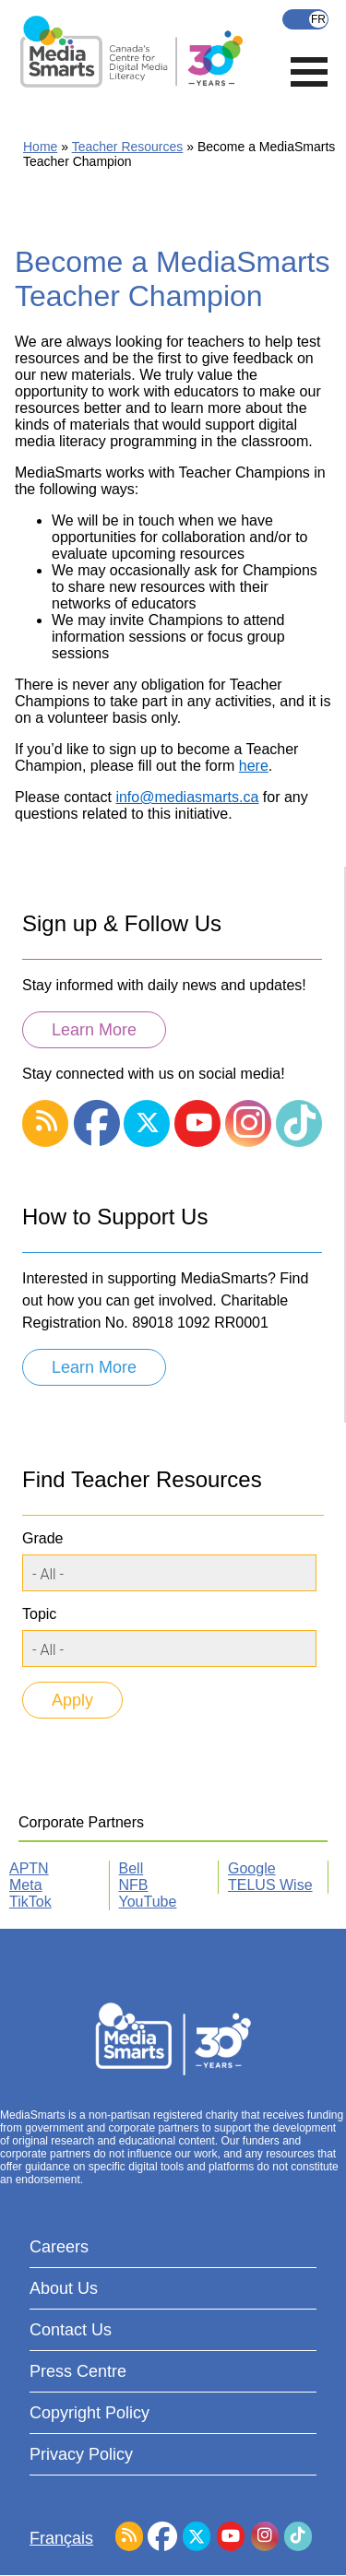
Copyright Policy (89, 2413)
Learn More (94, 1030)
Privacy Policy (81, 2454)
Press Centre (78, 2371)
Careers (59, 2247)
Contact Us (71, 2330)
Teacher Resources (128, 146)
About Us (64, 2288)
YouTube (148, 1901)
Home (40, 146)
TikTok (30, 1901)
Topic (39, 1614)
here (253, 766)
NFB (134, 1885)
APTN (29, 1868)
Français (305, 19)
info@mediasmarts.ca (186, 797)
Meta (25, 1885)
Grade (42, 1538)
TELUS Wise (270, 1885)
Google (252, 1868)
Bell (131, 1868)
